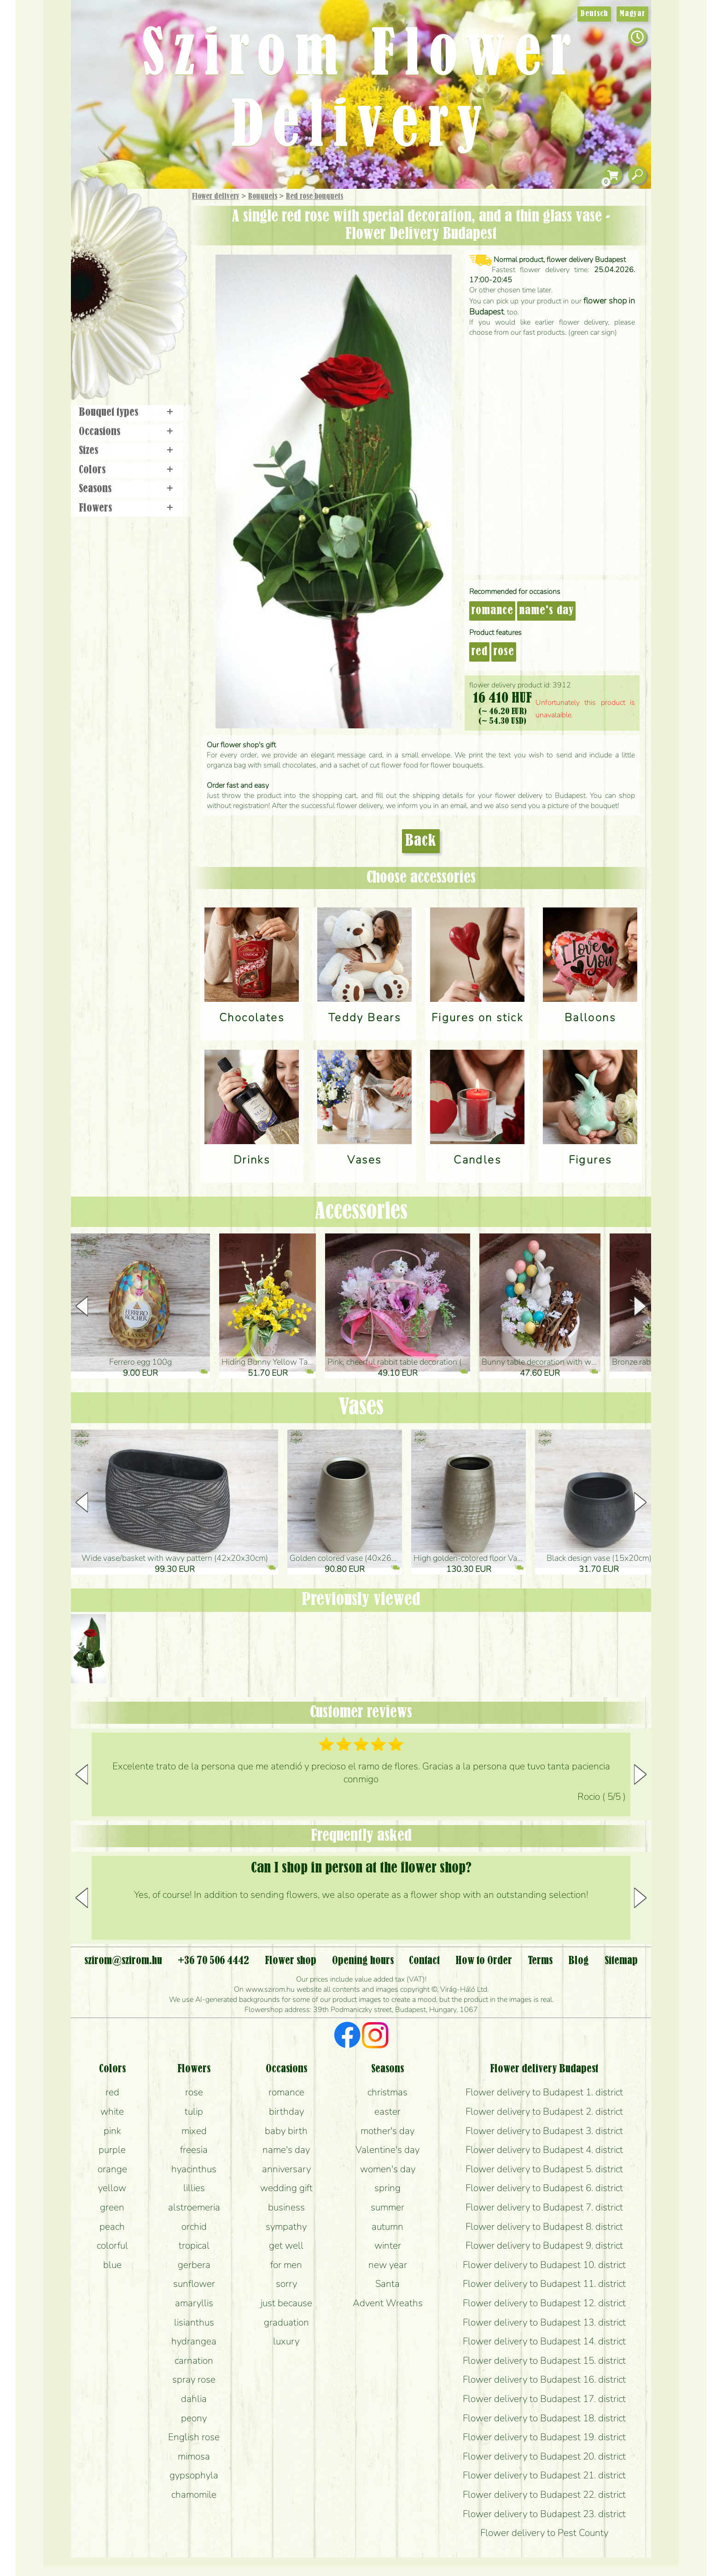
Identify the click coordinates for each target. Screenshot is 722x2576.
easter (387, 2111)
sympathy (286, 2226)
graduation (286, 2322)
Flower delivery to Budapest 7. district (544, 2207)
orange (112, 2169)
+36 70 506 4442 (213, 1961)
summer (387, 2207)
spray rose (193, 2379)
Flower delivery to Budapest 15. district (544, 2360)
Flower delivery (215, 196)
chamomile (193, 2494)
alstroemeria (194, 2207)
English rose (194, 2437)
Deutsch (594, 13)
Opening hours (363, 1961)
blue (112, 2264)
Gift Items (117, 218)
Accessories (361, 1212)
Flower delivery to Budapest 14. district (544, 2341)
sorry (286, 2283)
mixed (194, 2130)
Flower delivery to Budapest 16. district (544, 2379)
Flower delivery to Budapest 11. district (544, 2283)
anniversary (286, 2169)
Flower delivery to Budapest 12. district (544, 2303)
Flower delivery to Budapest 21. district (544, 2475)
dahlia (194, 2398)
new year (387, 2264)
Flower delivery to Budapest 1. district (544, 2092)
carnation (194, 2360)
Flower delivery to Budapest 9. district (544, 2245)
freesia (194, 2149)
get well (286, 2245)
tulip (194, 2111)
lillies (194, 2187)
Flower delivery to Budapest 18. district (544, 2418)
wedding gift (286, 2187)
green (112, 2207)
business (286, 2207)
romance (492, 610)
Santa (387, 2283)
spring (387, 2187)
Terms (540, 1961)
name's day (546, 610)
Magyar (632, 13)
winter (387, 2245)
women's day (387, 2169)
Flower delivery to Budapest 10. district (544, 2264)
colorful (112, 2245)
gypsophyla (193, 2475)
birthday (286, 2111)
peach (112, 2226)
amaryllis (194, 2303)
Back (421, 841)
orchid (194, 2226)
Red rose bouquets (314, 196)
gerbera (194, 2264)
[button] (640, 1306)
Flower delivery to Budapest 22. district (544, 2494)
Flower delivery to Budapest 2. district (544, 2111)
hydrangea (193, 2341)
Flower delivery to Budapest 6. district (544, 2187)
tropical (194, 2245)
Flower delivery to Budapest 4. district (544, 2149)
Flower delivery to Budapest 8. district (544, 2226)
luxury (286, 2341)
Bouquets (262, 196)
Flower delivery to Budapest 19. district (544, 2437)
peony (194, 2418)
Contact (424, 1961)
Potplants (153, 263)
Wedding (155, 291)
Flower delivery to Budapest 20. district (544, 2456)
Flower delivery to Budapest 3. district (544, 2130)
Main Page (99, 206)
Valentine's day (387, 2149)
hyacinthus (193, 2169)
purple (112, 2149)
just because (286, 2303)
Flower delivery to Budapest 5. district (544, 2169)
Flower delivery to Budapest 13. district (544, 2322)
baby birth (286, 2130)
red (479, 651)
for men (286, 2264)
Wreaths (141, 316)
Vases (361, 1407)
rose (503, 651)
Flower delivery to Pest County (544, 2532)
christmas (387, 2092)
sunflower (194, 2283)
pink (112, 2130)
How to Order (483, 1961)
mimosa (194, 2456)
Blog (578, 1961)
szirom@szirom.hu (123, 1961)
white (112, 2111)
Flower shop (130, 346)
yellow (112, 2187)
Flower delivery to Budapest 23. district (544, 2513)
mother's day (387, 2130)
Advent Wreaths (388, 2303)
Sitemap (621, 1961)
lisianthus (194, 2322)
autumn (387, 2226)
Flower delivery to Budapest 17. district (544, 2398)
